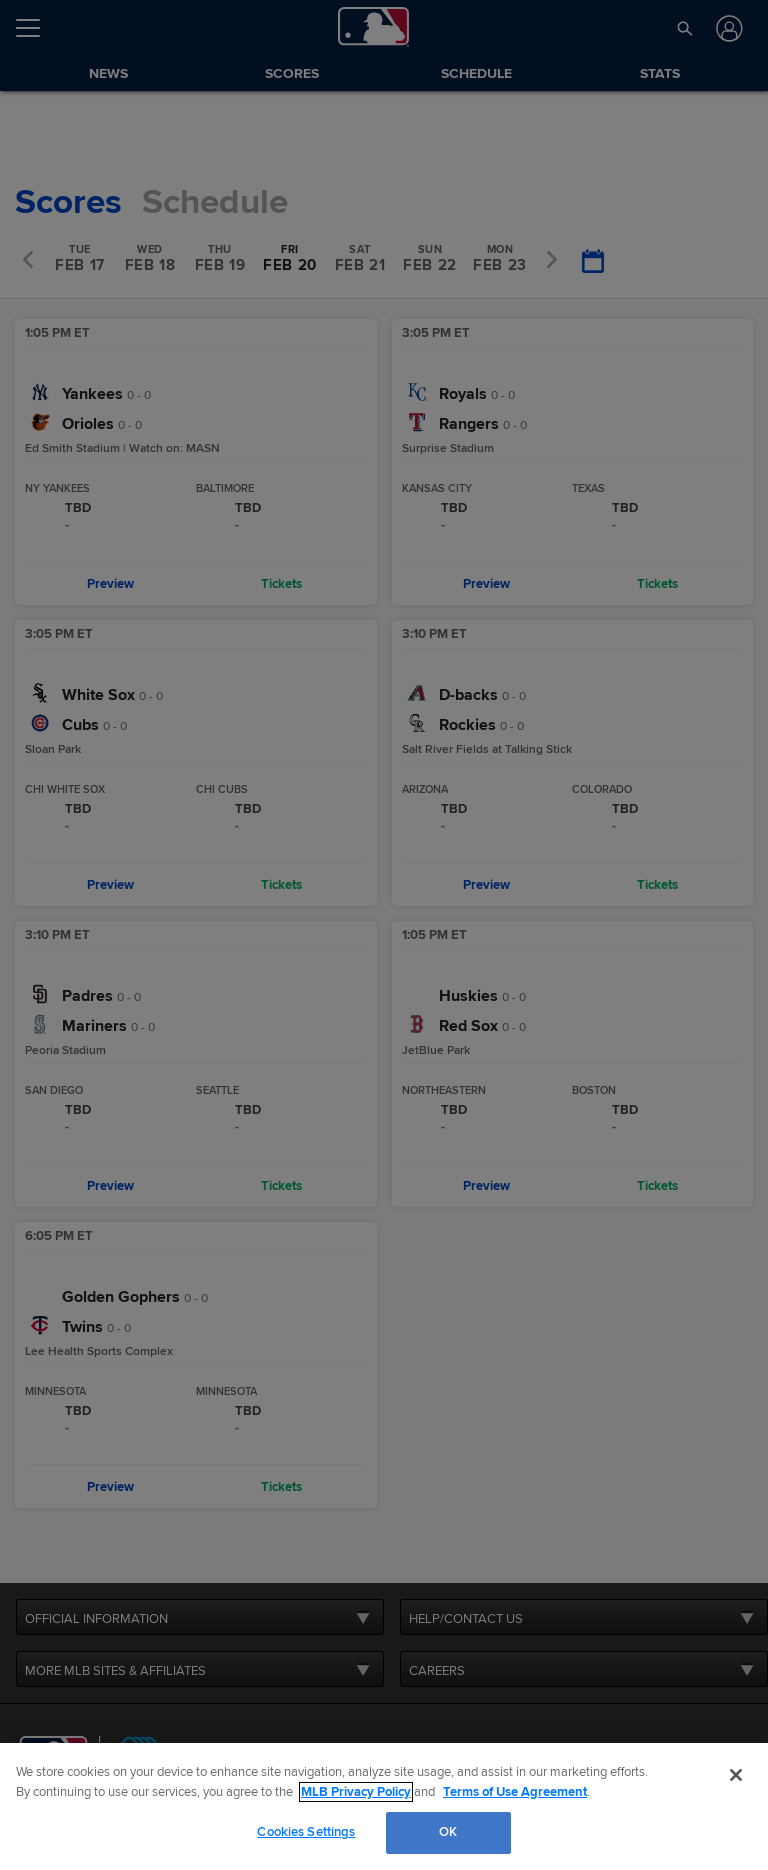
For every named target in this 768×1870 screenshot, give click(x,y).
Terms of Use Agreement (515, 1792)
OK (448, 1832)
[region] (384, 1806)
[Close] (736, 1775)
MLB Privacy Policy (356, 1792)
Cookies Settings (306, 1832)
